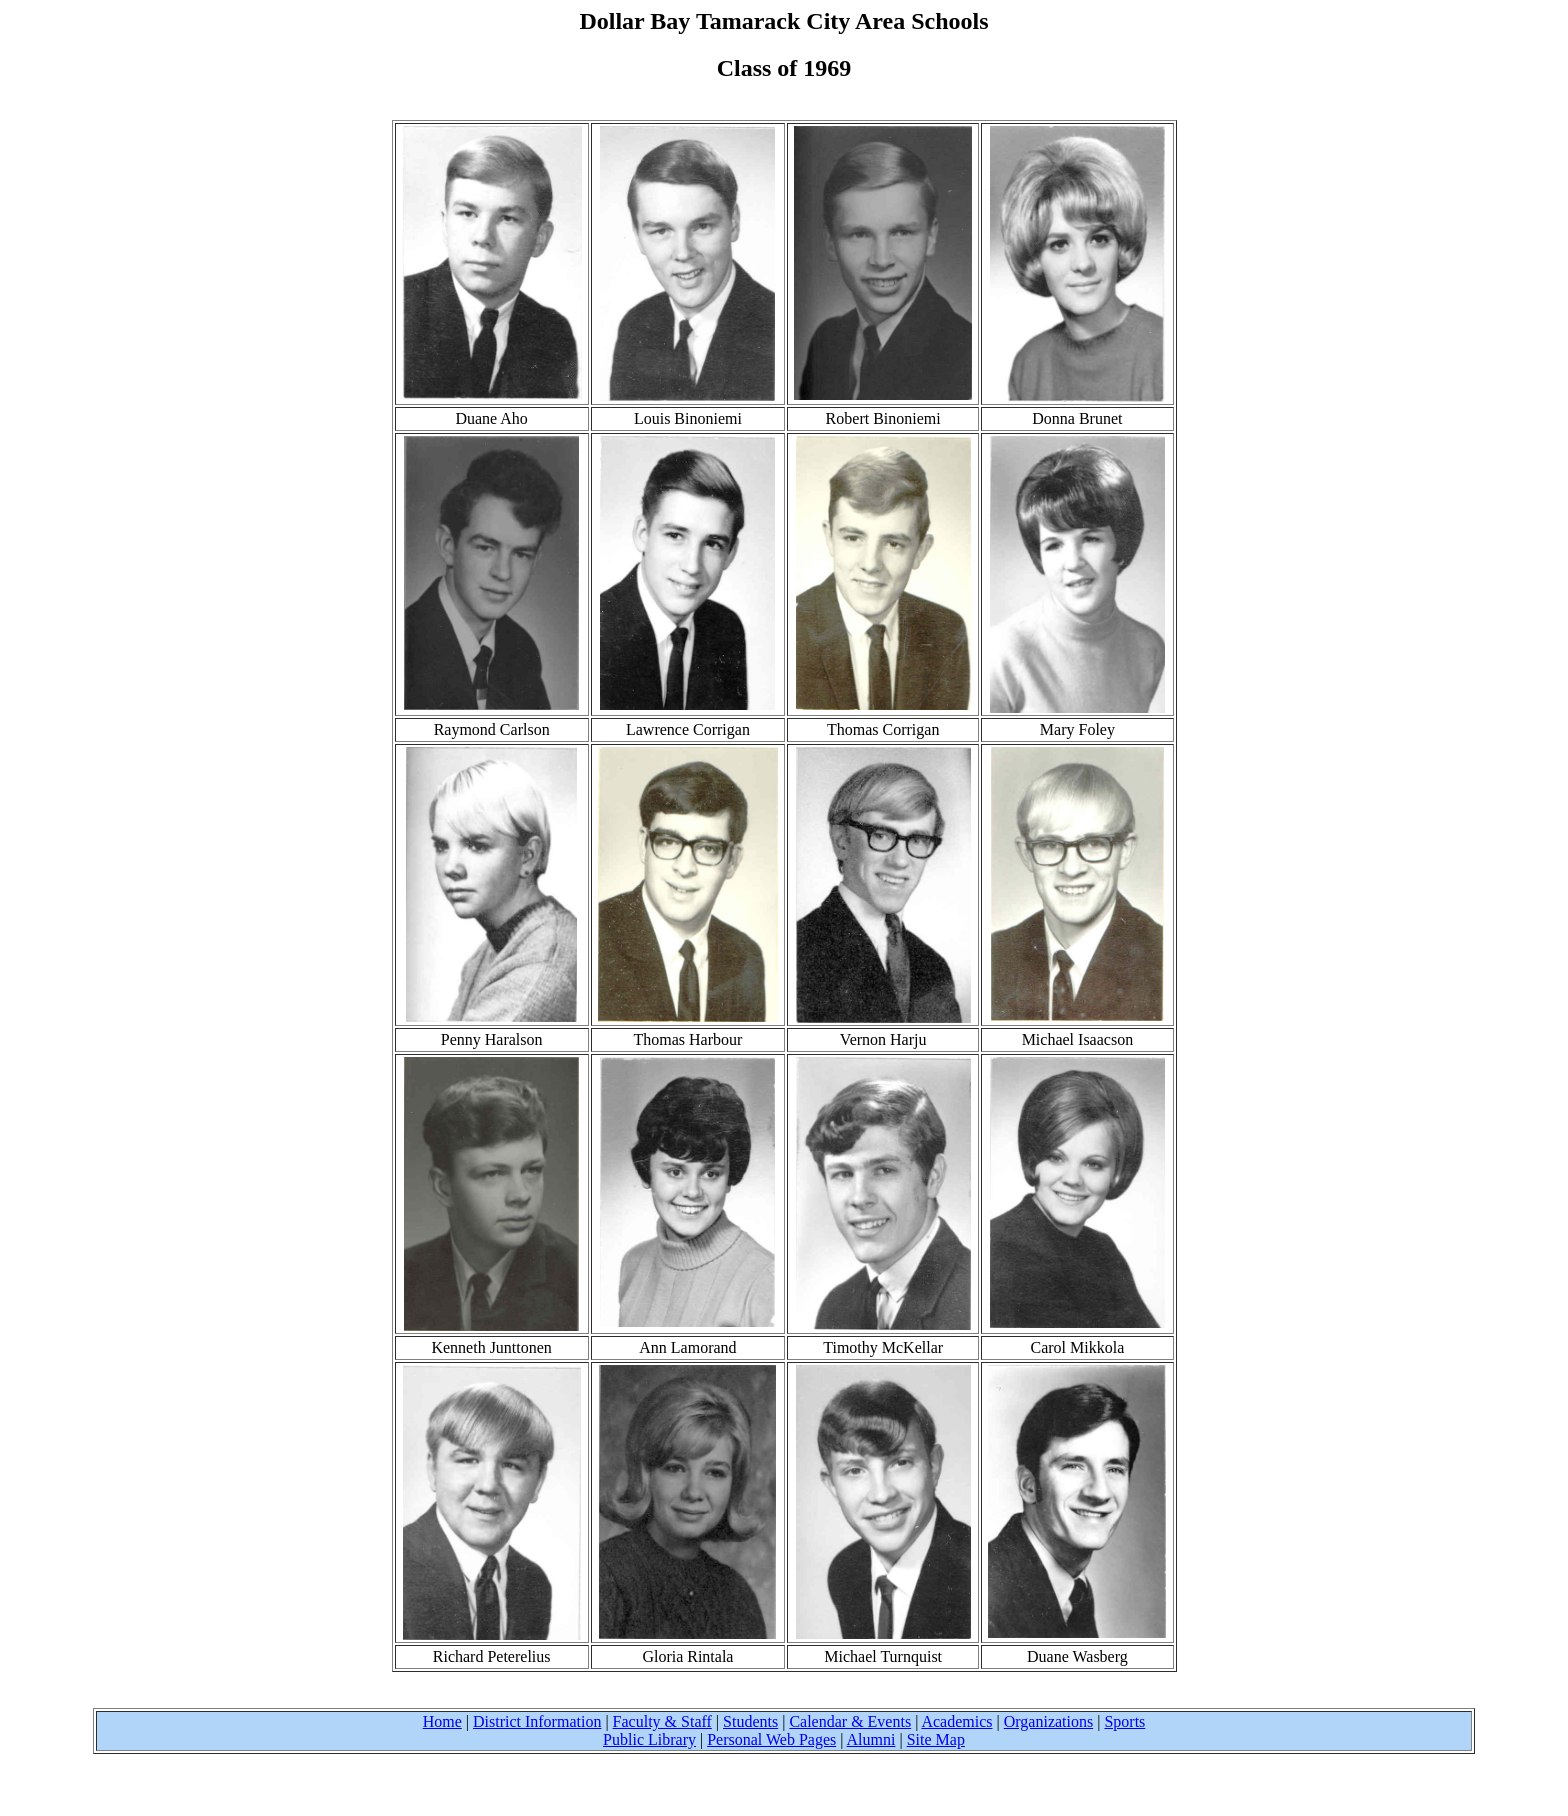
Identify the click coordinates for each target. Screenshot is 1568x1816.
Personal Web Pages (771, 1739)
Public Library (649, 1739)
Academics (956, 1721)
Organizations (1048, 1721)
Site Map (936, 1739)
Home (442, 1721)
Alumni (871, 1739)
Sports (1124, 1721)
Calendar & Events (850, 1721)
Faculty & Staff (662, 1721)
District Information (537, 1721)
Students (750, 1721)
